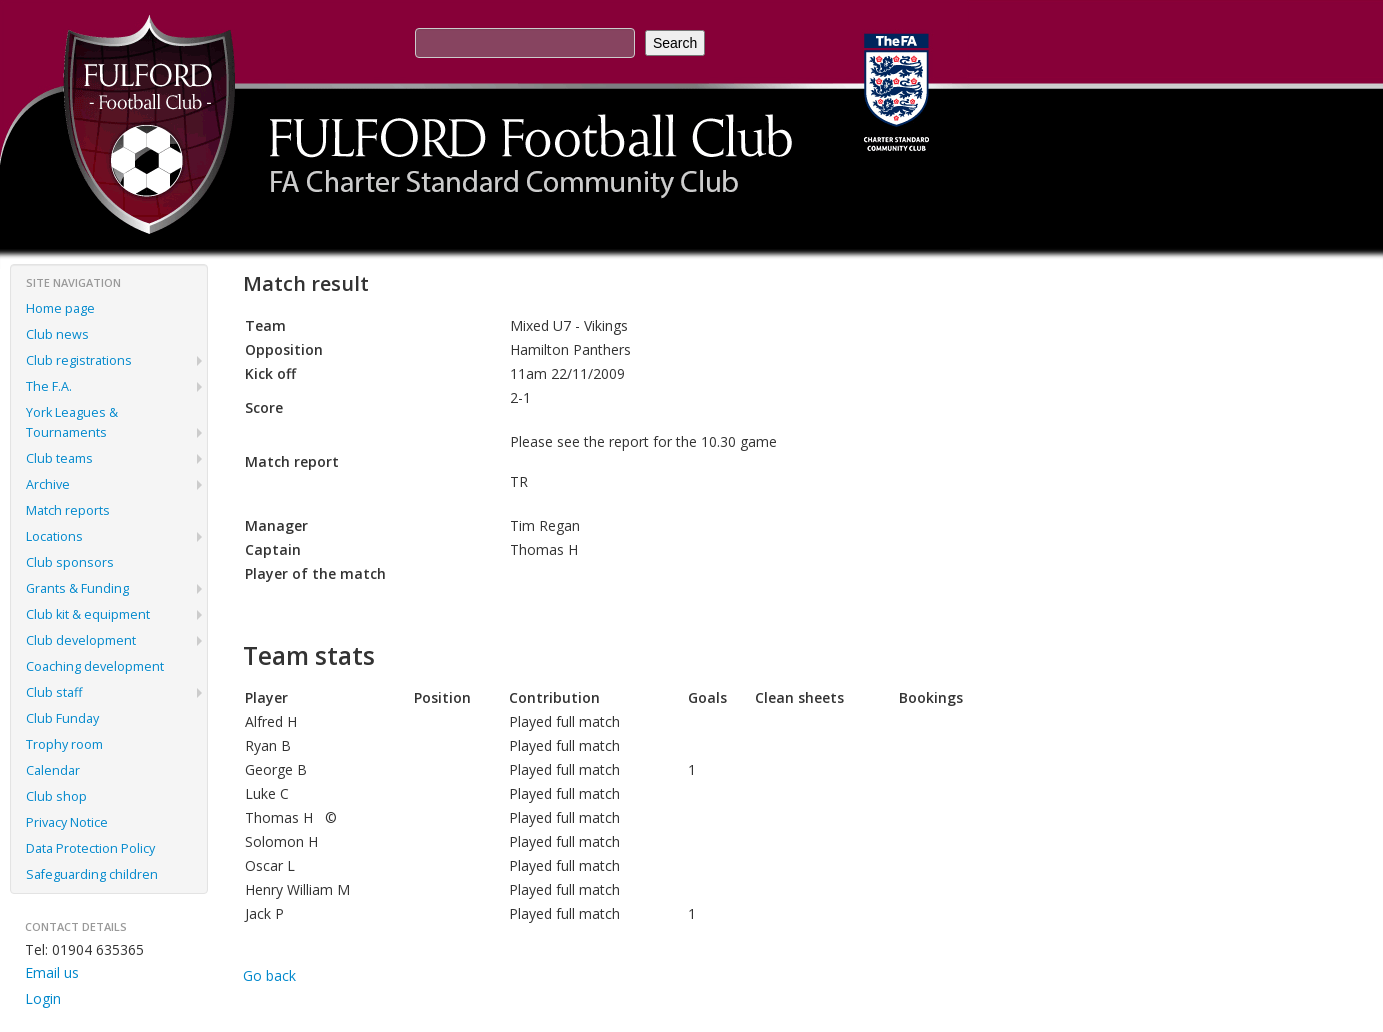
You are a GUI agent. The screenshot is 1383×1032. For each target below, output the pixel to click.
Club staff (54, 692)
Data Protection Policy (90, 848)
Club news (57, 334)
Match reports (68, 510)
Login (43, 998)
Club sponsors (70, 562)
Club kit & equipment (88, 614)
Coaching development (95, 666)
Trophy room (64, 744)
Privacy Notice (67, 822)
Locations (54, 536)
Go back (269, 975)
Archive (48, 484)
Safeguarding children (92, 874)
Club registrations (79, 360)
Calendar (53, 770)
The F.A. (49, 386)
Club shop (56, 796)
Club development (81, 640)
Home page (60, 308)
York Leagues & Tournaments (72, 422)
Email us (52, 972)
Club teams (59, 458)
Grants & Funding (77, 588)
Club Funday (62, 718)
